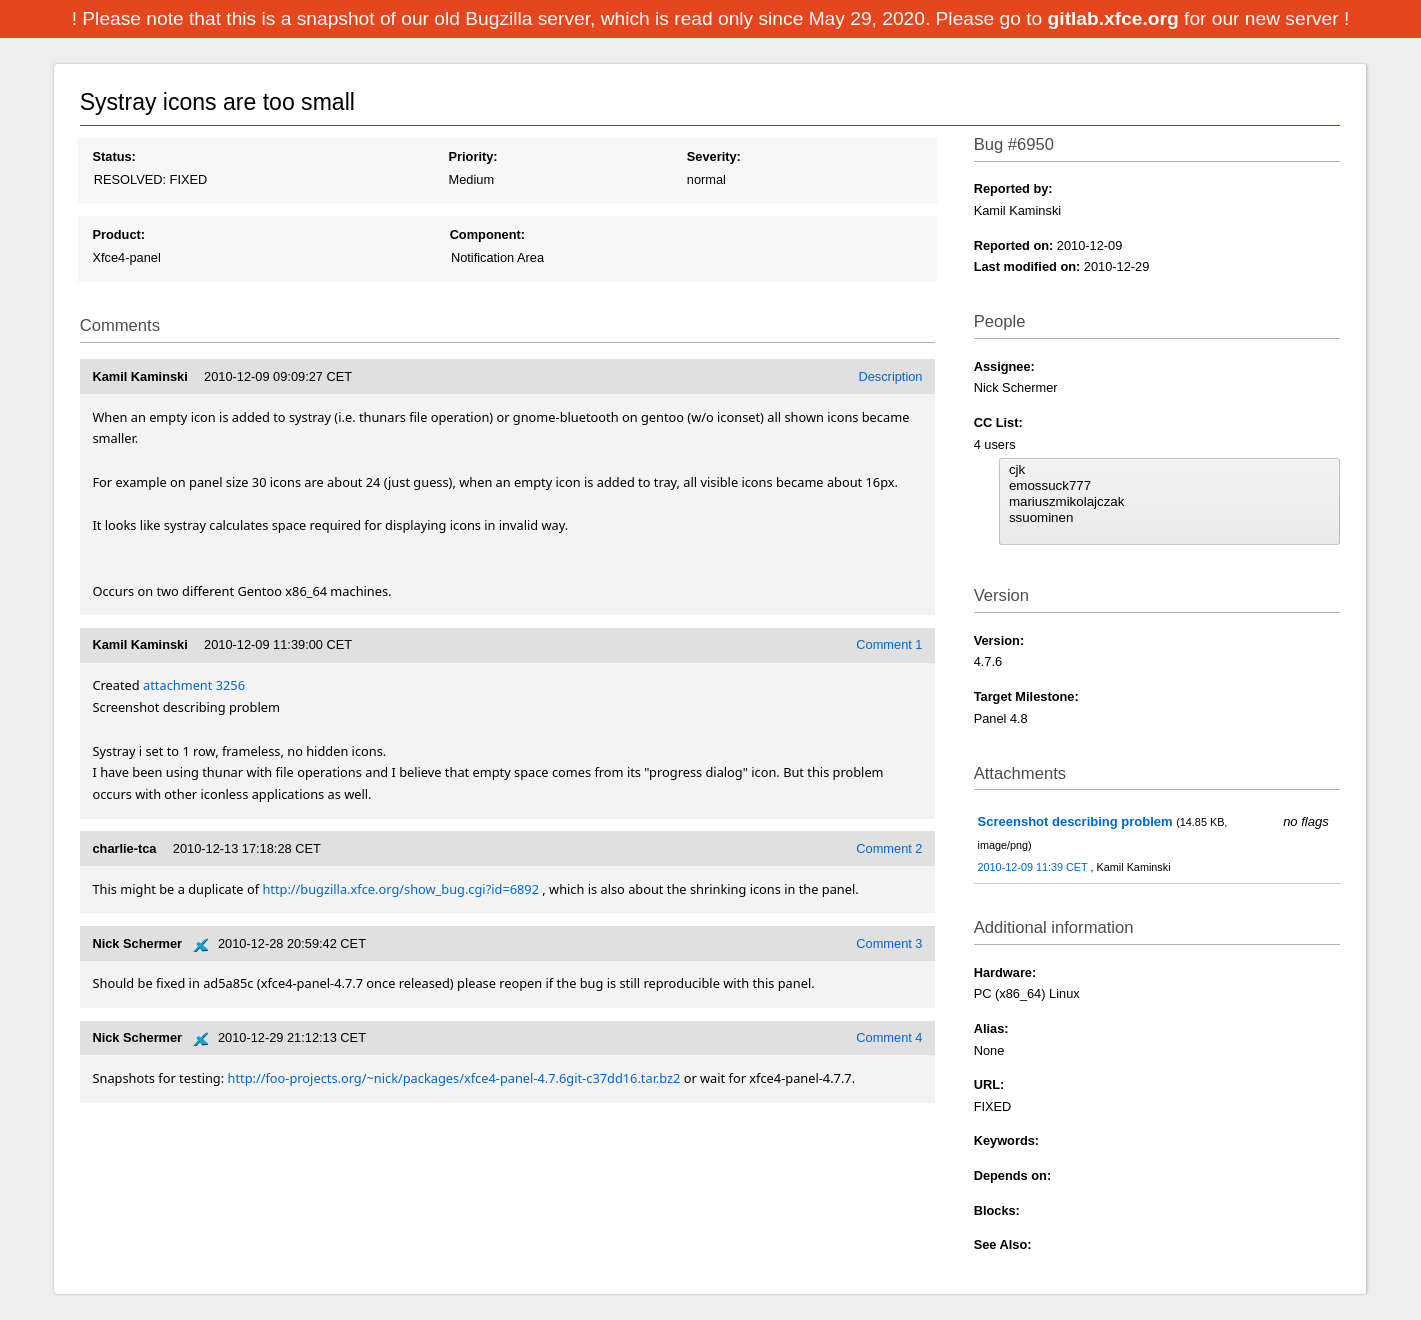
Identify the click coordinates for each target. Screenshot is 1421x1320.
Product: (118, 234)
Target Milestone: (1026, 696)
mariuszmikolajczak (1170, 502)
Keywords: (1006, 1140)
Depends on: (1013, 1175)
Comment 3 (889, 943)
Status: (113, 156)
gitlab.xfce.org (1116, 18)
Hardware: (1005, 972)
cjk (1170, 470)
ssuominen (1170, 518)
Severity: (714, 156)
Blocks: (997, 1210)
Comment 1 (889, 644)
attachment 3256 (194, 685)
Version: (999, 640)
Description (890, 376)
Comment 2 (889, 848)
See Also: (1003, 1244)
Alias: (991, 1028)
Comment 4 (889, 1037)
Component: (487, 234)
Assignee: (1004, 366)
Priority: (473, 156)
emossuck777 (1170, 486)
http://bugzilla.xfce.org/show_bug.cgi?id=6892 (400, 889)
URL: (989, 1084)
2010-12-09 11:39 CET (1034, 867)
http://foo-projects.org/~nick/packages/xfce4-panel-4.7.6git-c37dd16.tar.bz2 (454, 1078)
